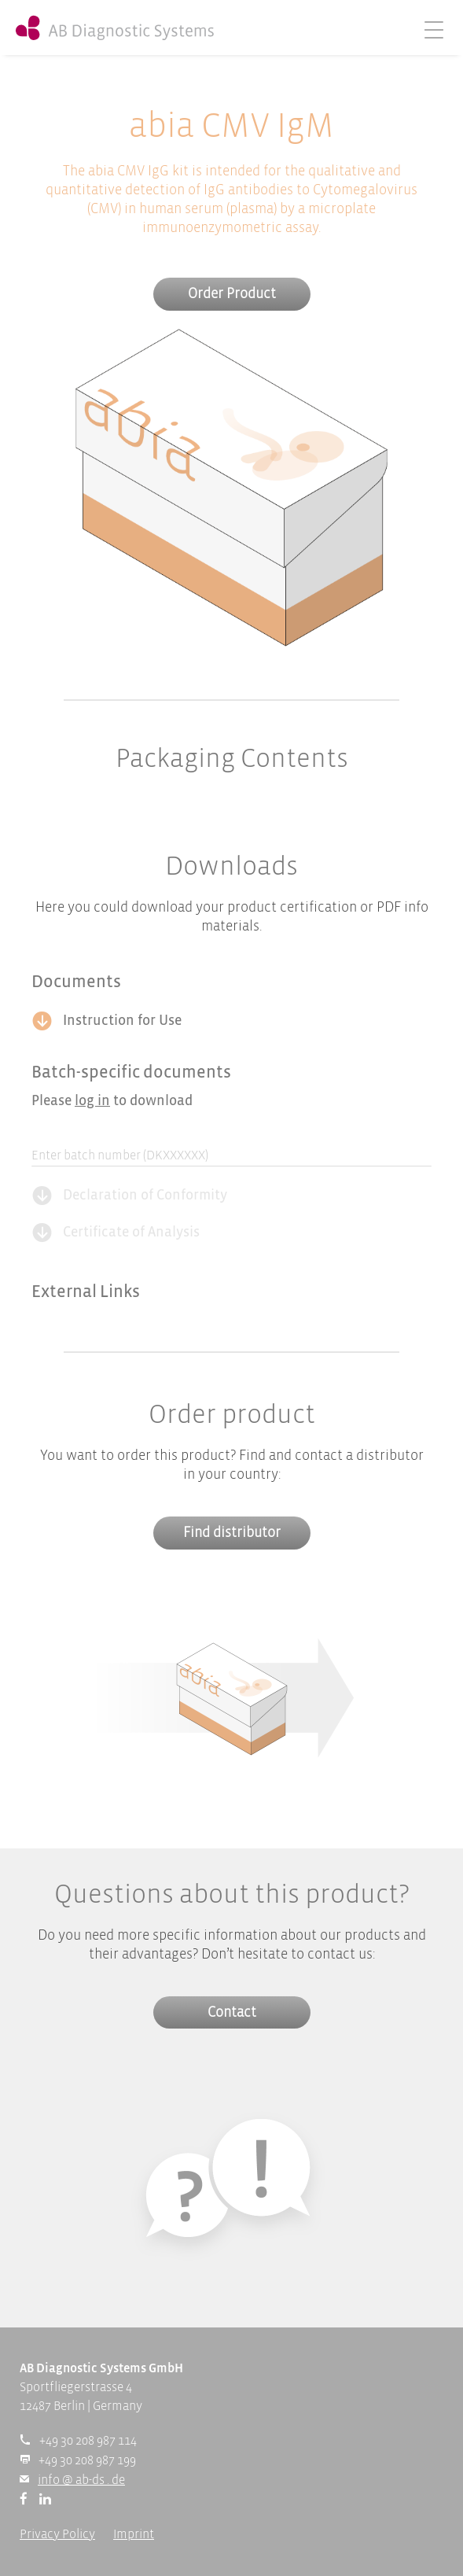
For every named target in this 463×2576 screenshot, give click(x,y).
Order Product (232, 294)
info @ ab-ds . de (81, 2480)
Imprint (133, 2535)
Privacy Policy (57, 2535)
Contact (232, 2013)
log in (92, 1101)
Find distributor (232, 1533)
